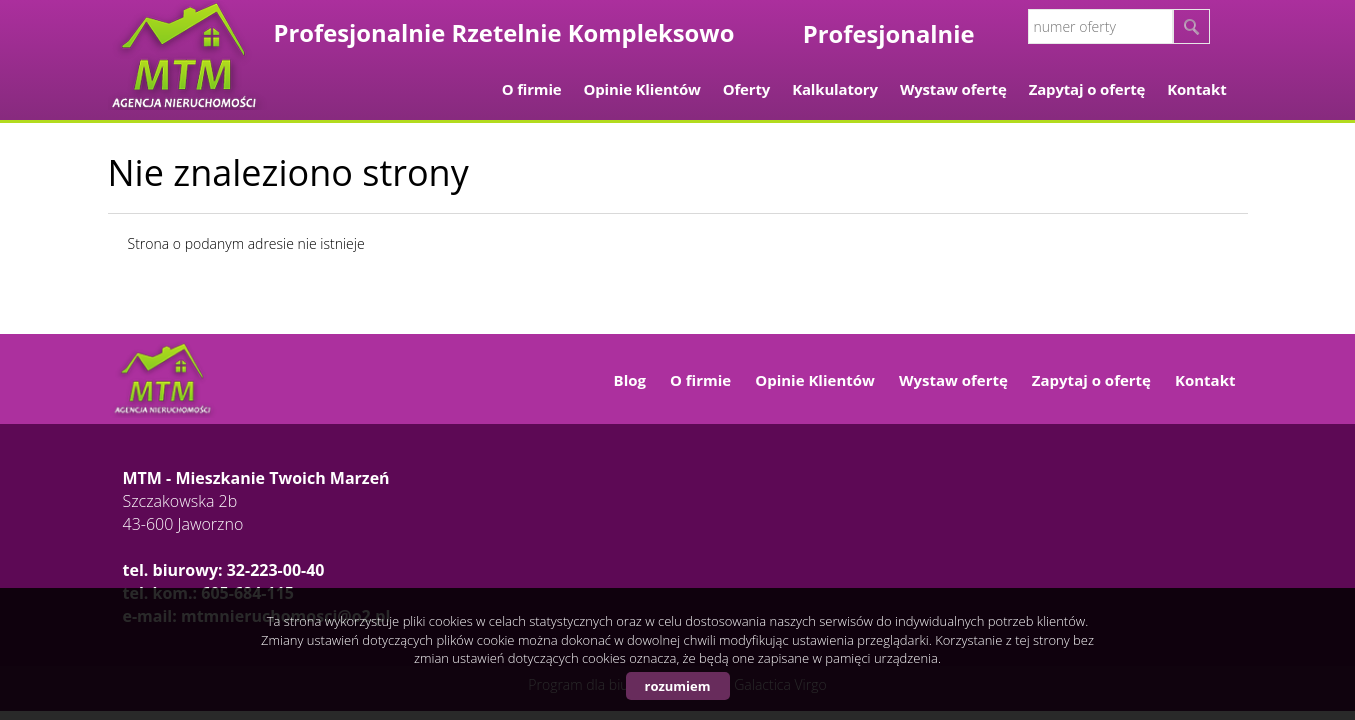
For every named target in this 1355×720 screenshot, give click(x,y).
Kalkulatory (835, 89)
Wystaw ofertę (953, 89)
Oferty (746, 89)
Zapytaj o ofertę (1087, 89)
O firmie (532, 89)
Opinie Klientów (642, 89)
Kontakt (1196, 89)
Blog (630, 380)
